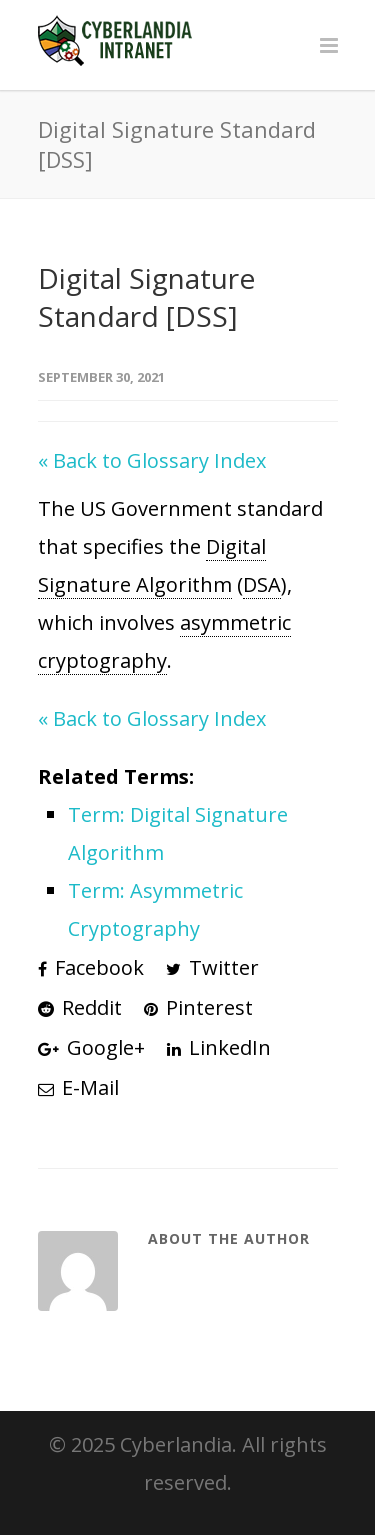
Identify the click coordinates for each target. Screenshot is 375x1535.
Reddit (80, 1007)
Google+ (91, 1047)
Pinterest (198, 1007)
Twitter (212, 967)
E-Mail (78, 1087)
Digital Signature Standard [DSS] (146, 297)
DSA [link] (262, 584)
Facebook (91, 967)
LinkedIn (219, 1047)
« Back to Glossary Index (152, 460)
